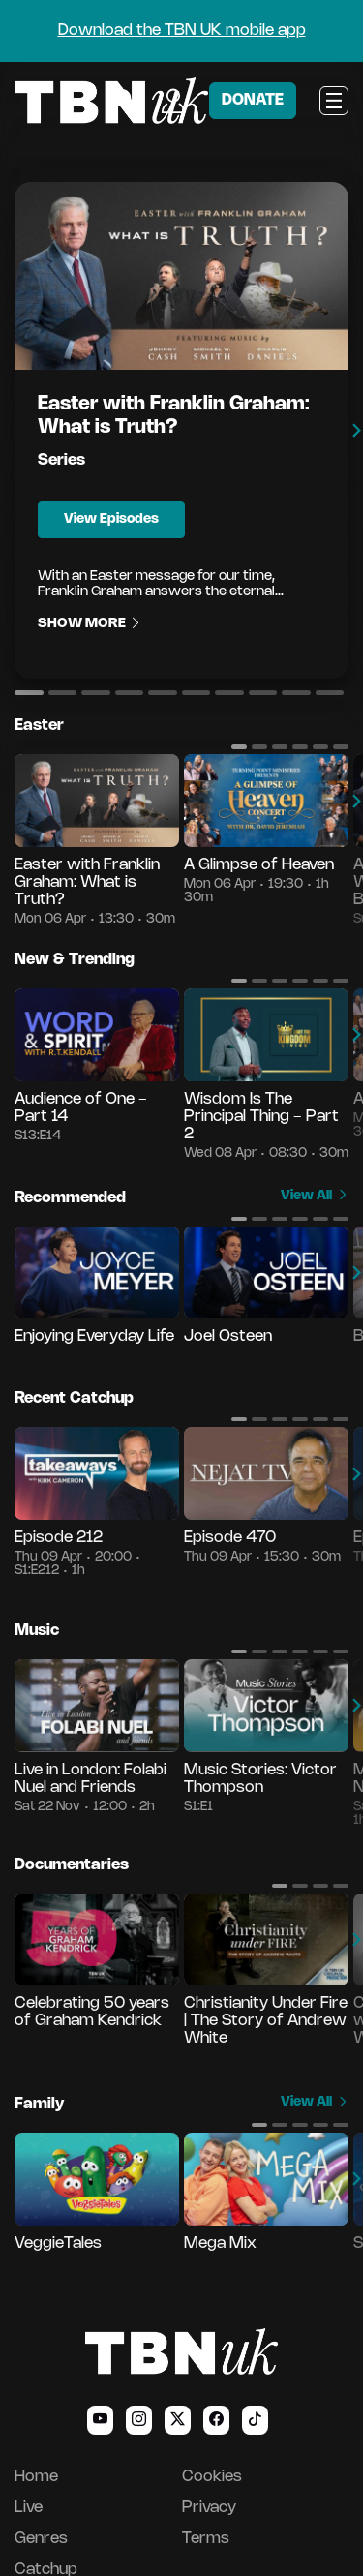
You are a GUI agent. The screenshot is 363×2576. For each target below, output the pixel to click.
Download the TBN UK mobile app (182, 30)
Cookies (212, 2477)
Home (36, 2477)
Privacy (209, 2507)
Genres (41, 2538)
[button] (29, 692)
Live (29, 2507)
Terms (205, 2538)
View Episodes (111, 519)
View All (314, 1196)
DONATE (253, 100)
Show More (90, 624)
